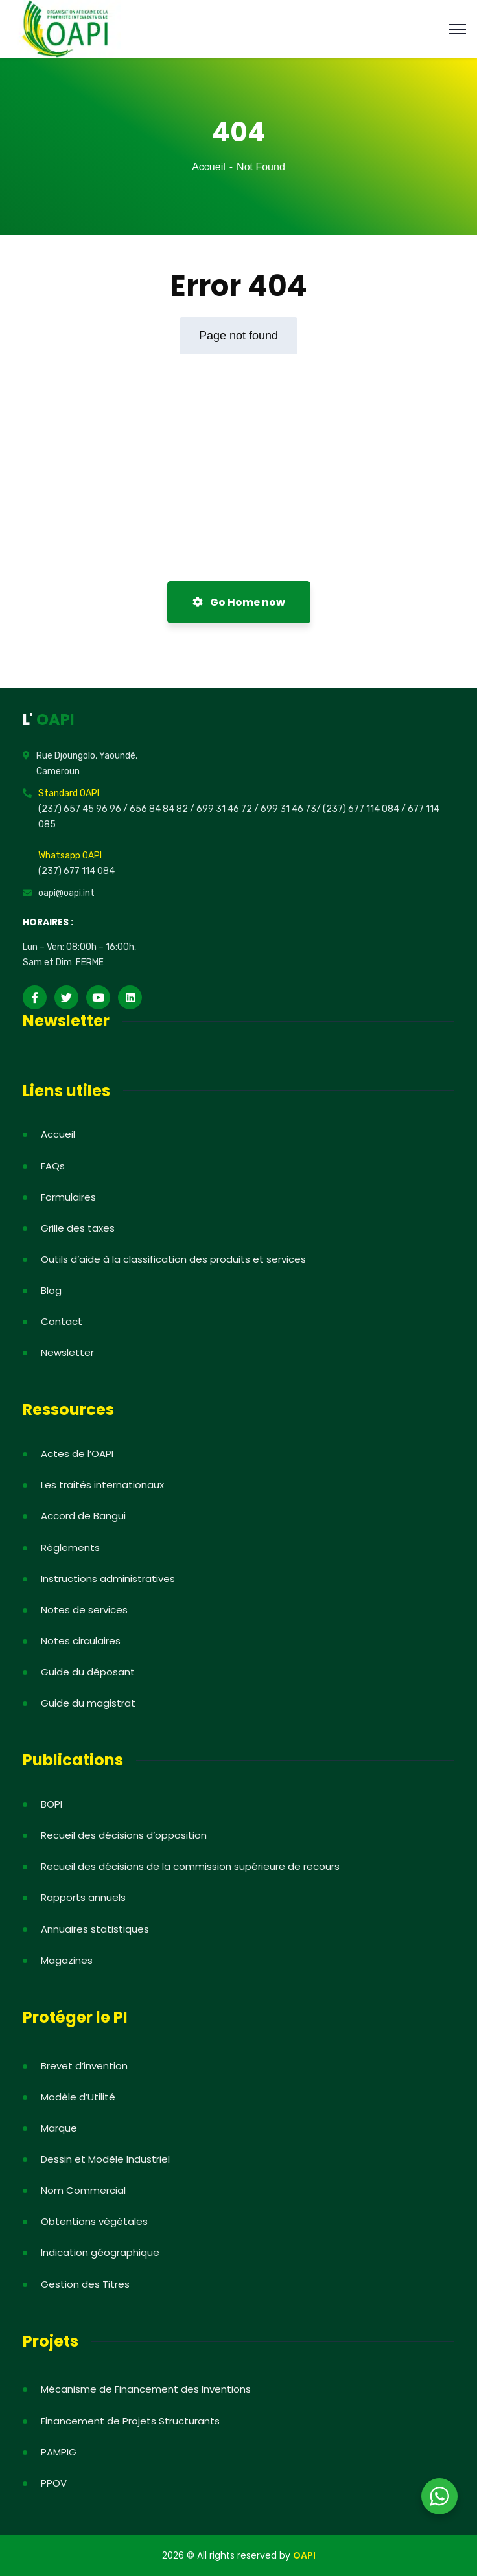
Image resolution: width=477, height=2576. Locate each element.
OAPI (304, 2555)
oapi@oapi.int (66, 893)
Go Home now (238, 602)
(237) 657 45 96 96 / (84, 808)
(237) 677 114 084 (76, 871)
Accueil (209, 166)
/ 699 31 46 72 (221, 808)
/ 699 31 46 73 (285, 808)
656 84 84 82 (160, 808)
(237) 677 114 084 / (365, 808)
